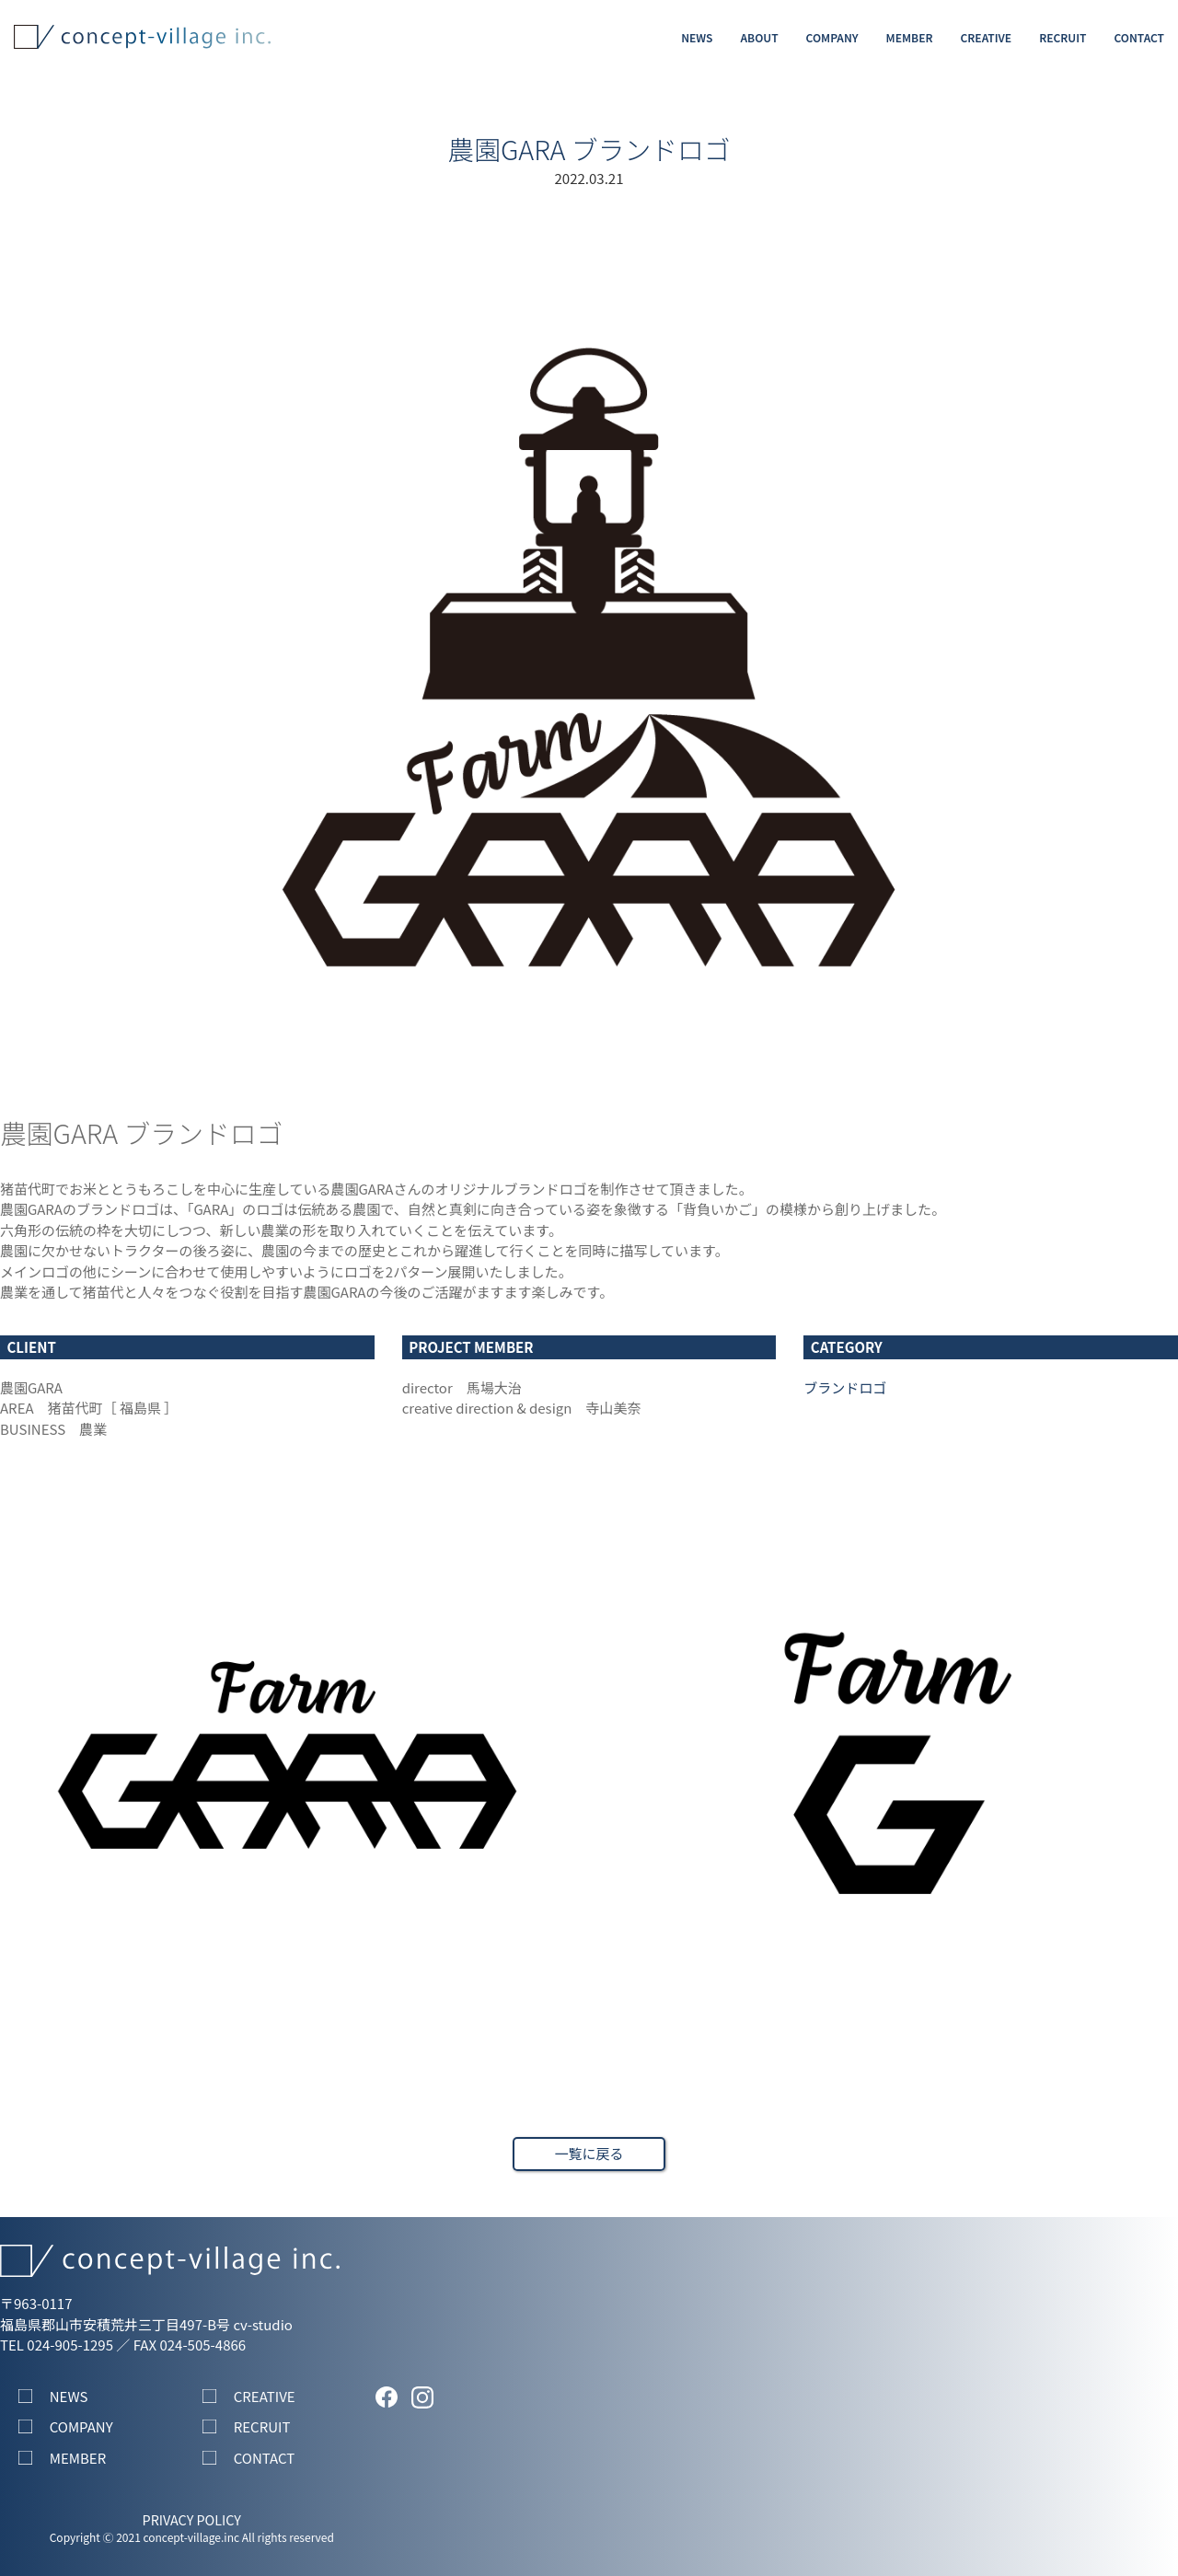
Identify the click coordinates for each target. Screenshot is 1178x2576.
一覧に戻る (588, 2153)
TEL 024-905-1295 (56, 2344)
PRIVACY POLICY (192, 2519)
